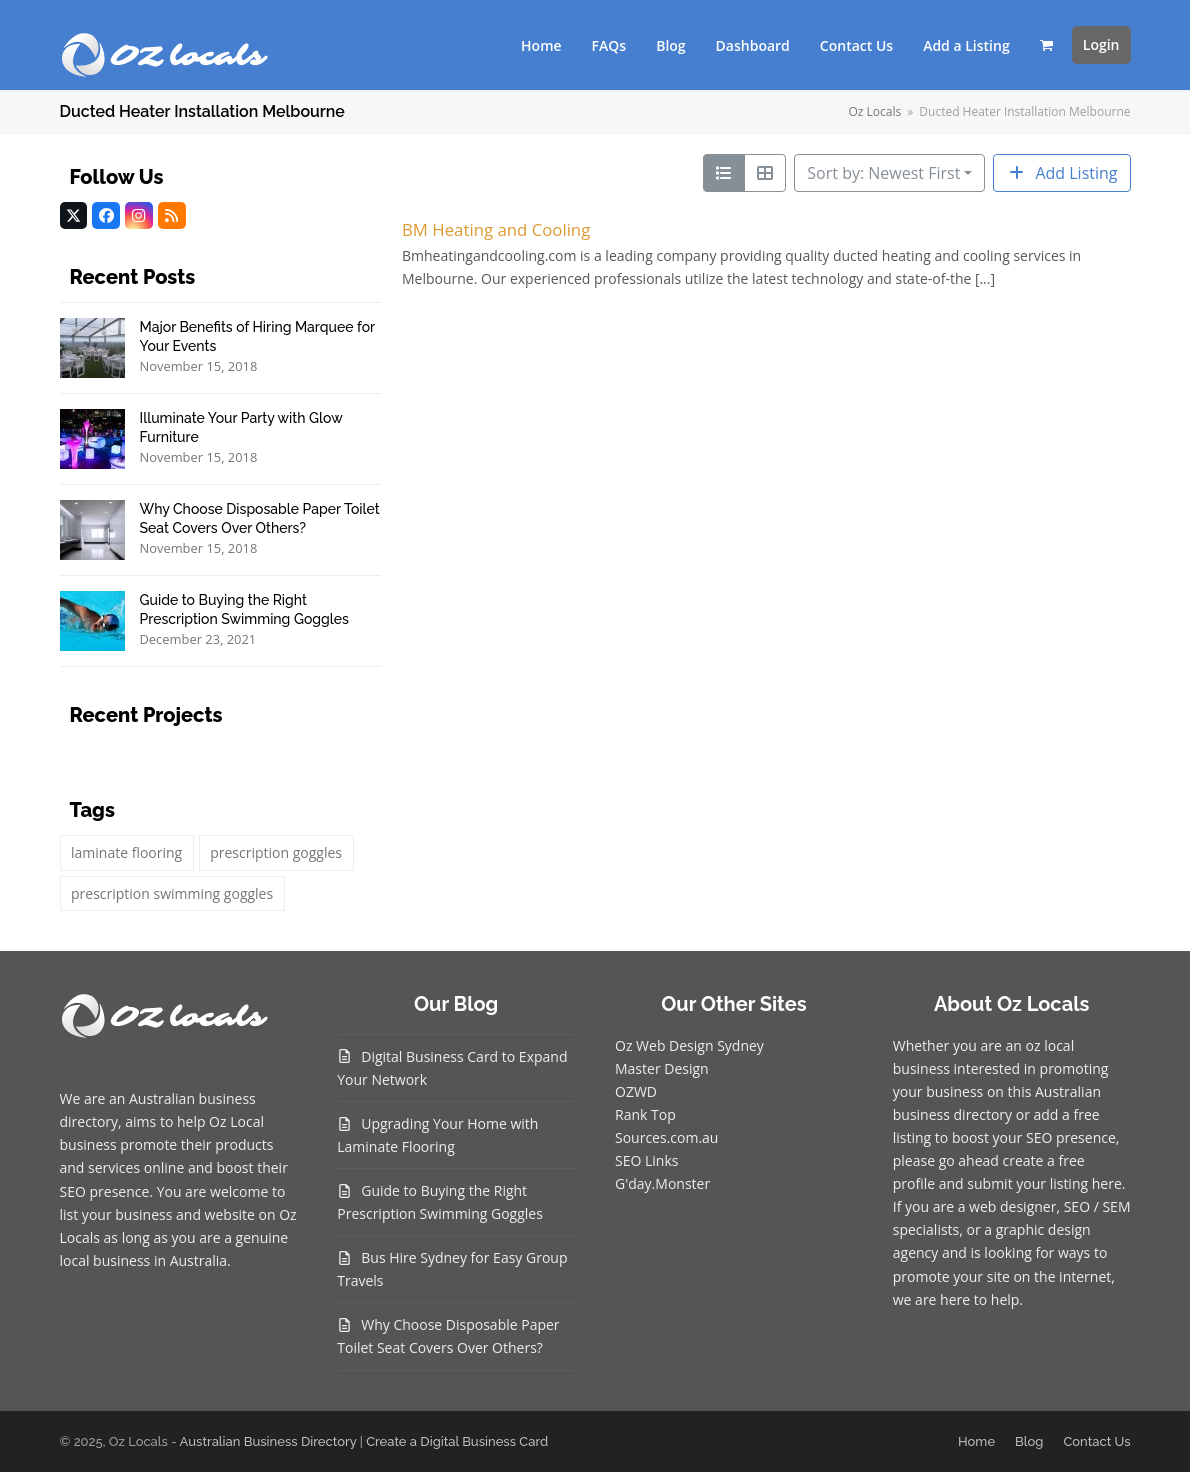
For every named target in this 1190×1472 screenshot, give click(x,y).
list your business (116, 1214)
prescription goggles (276, 852)
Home (976, 1441)
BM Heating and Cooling (496, 229)
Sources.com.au (666, 1137)
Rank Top (645, 1114)
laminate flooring (126, 852)
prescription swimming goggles (172, 893)
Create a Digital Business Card (457, 1441)
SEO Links (646, 1160)
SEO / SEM (1097, 1206)
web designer (1012, 1206)
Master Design (662, 1068)
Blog (1029, 1441)
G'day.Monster (662, 1183)
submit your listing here (1044, 1183)
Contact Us (1096, 1441)
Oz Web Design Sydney (689, 1045)
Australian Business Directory (268, 1441)
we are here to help (956, 1299)
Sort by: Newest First (883, 173)
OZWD (636, 1091)
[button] (1046, 45)
